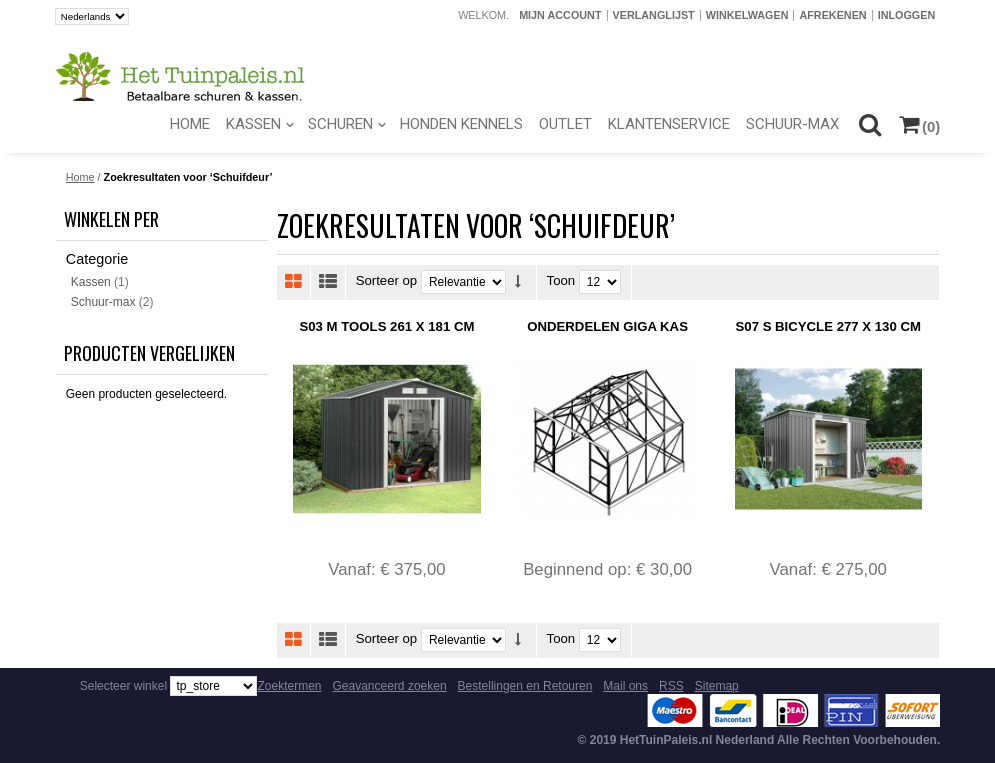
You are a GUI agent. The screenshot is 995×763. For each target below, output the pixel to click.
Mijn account (560, 15)
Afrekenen (832, 15)
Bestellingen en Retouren (525, 686)
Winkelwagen (747, 15)
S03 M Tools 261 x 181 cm (386, 326)
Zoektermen (289, 686)
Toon (561, 281)
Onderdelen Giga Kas (607, 326)
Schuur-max (103, 302)
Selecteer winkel (123, 686)
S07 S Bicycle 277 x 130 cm (828, 326)
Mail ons (625, 686)
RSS (671, 686)
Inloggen (907, 15)
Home (80, 177)
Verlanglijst (654, 15)
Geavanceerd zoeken (390, 686)
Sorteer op (387, 281)
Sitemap (717, 686)
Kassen (91, 282)
